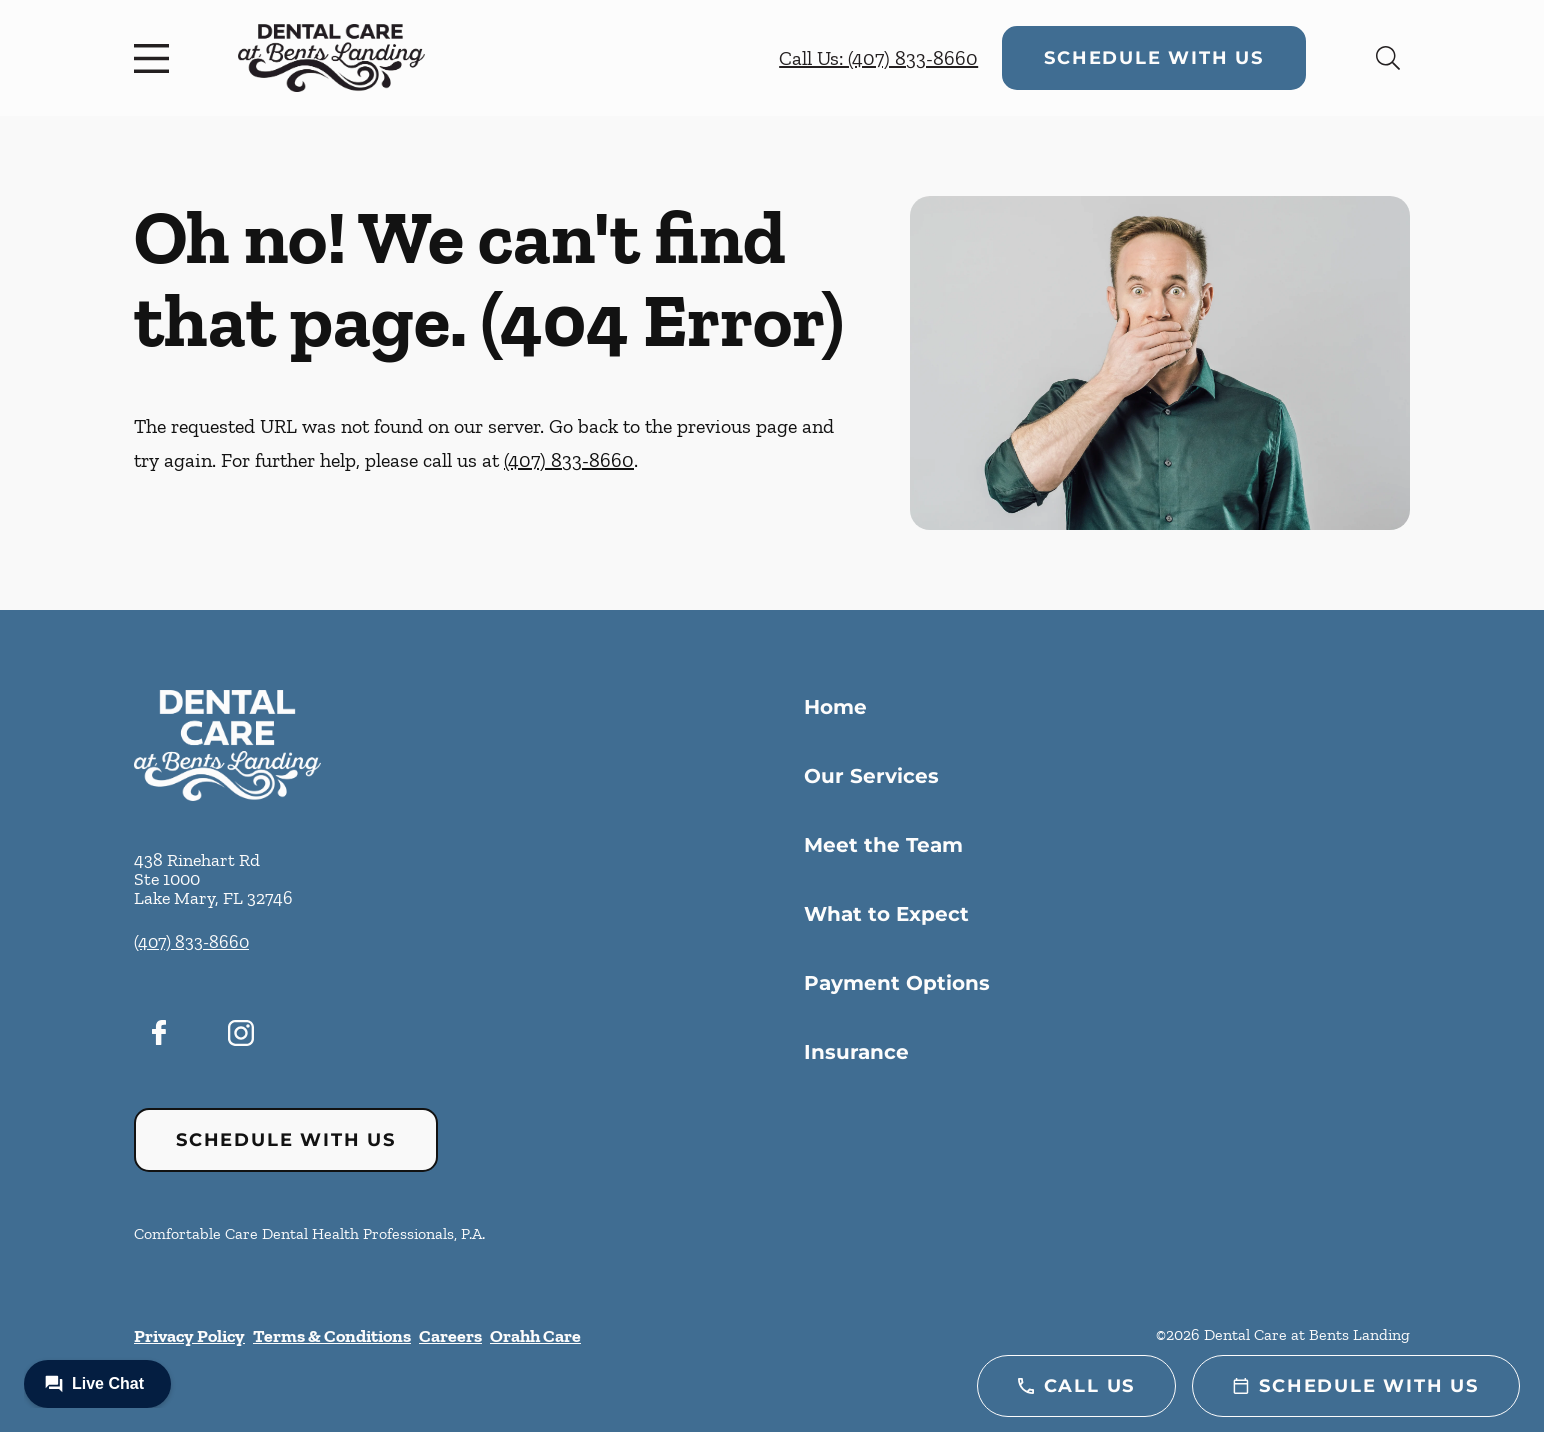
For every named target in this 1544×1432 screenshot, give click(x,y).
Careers (450, 1336)
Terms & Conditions (332, 1336)
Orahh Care (535, 1336)
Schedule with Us (1154, 58)
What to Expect (886, 914)
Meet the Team (883, 845)
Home (835, 707)
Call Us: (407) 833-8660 (878, 58)
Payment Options (897, 983)
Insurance (856, 1052)
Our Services (871, 776)
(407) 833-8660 (569, 460)
